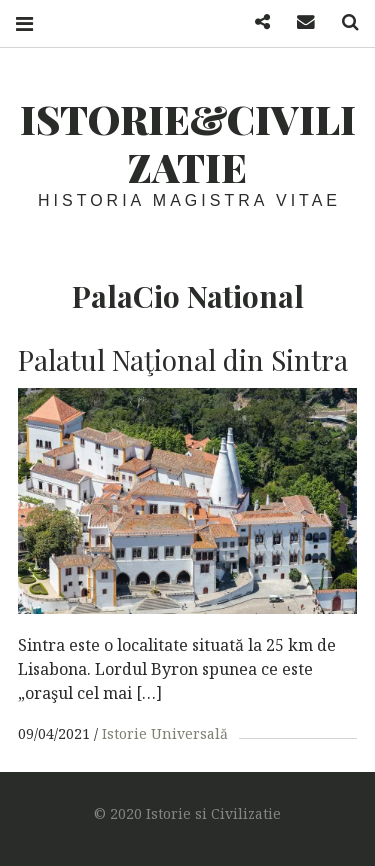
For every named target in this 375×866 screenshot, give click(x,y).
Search (343, 22)
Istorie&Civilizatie (188, 142)
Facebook (255, 22)
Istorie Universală (165, 733)
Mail (299, 22)
